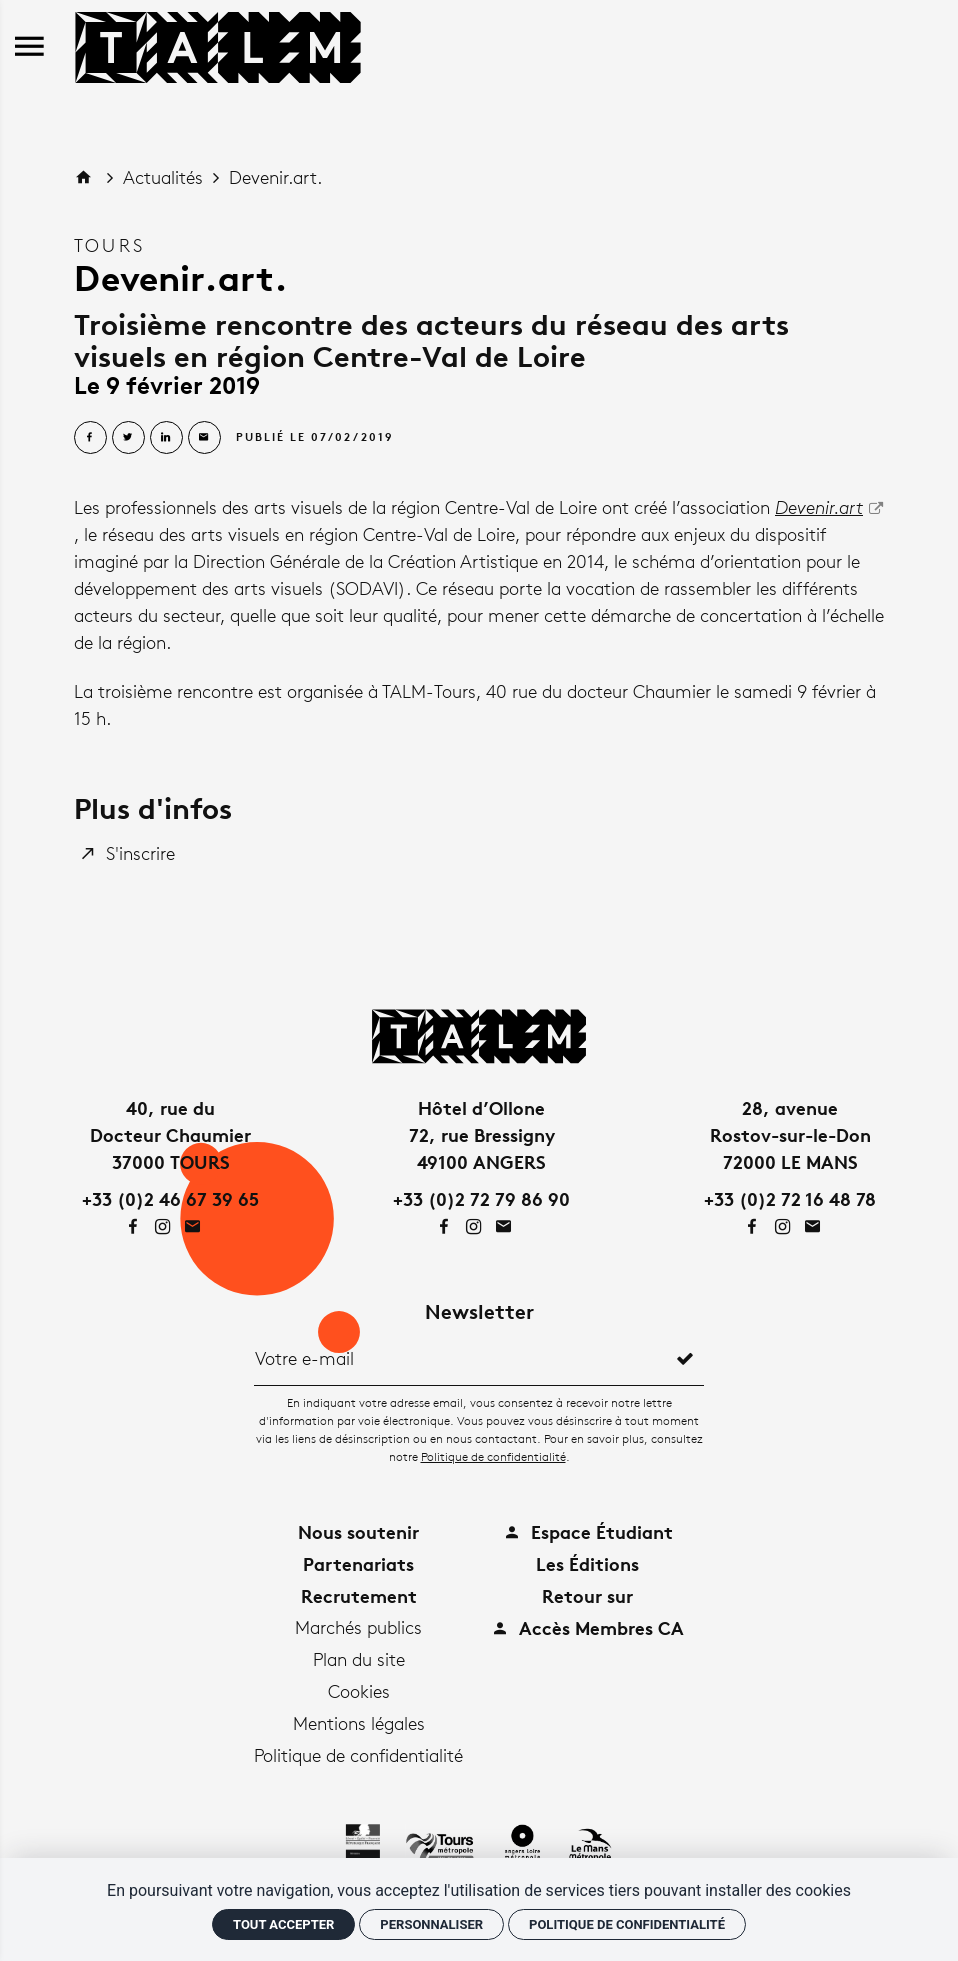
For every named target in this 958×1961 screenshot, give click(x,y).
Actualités (165, 177)
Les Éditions (587, 1563)
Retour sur (587, 1595)
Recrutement (359, 1595)
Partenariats (358, 1563)
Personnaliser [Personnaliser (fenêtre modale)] (431, 1924)
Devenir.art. (275, 177)
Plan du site (359, 1659)
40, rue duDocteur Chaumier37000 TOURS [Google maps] (170, 1134)
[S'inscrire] (129, 853)
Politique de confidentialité (493, 1456)
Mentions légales (359, 1723)
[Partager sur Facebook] (90, 437)
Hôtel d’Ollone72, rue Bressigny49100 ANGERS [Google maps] (482, 1134)
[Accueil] (218, 44)
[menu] (29, 47)
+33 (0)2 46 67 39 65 (170, 1198)
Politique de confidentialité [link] (627, 1924)
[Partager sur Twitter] (128, 437)
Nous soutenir (358, 1531)
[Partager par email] (204, 437)
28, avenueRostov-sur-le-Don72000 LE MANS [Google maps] (790, 1134)
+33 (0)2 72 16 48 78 (790, 1198)
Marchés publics (358, 1627)
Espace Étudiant (588, 1531)
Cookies (359, 1691)
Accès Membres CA (587, 1627)
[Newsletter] (460, 1358)
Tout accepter (283, 1924)
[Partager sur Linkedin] (166, 437)
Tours (109, 245)
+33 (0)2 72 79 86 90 (481, 1198)
